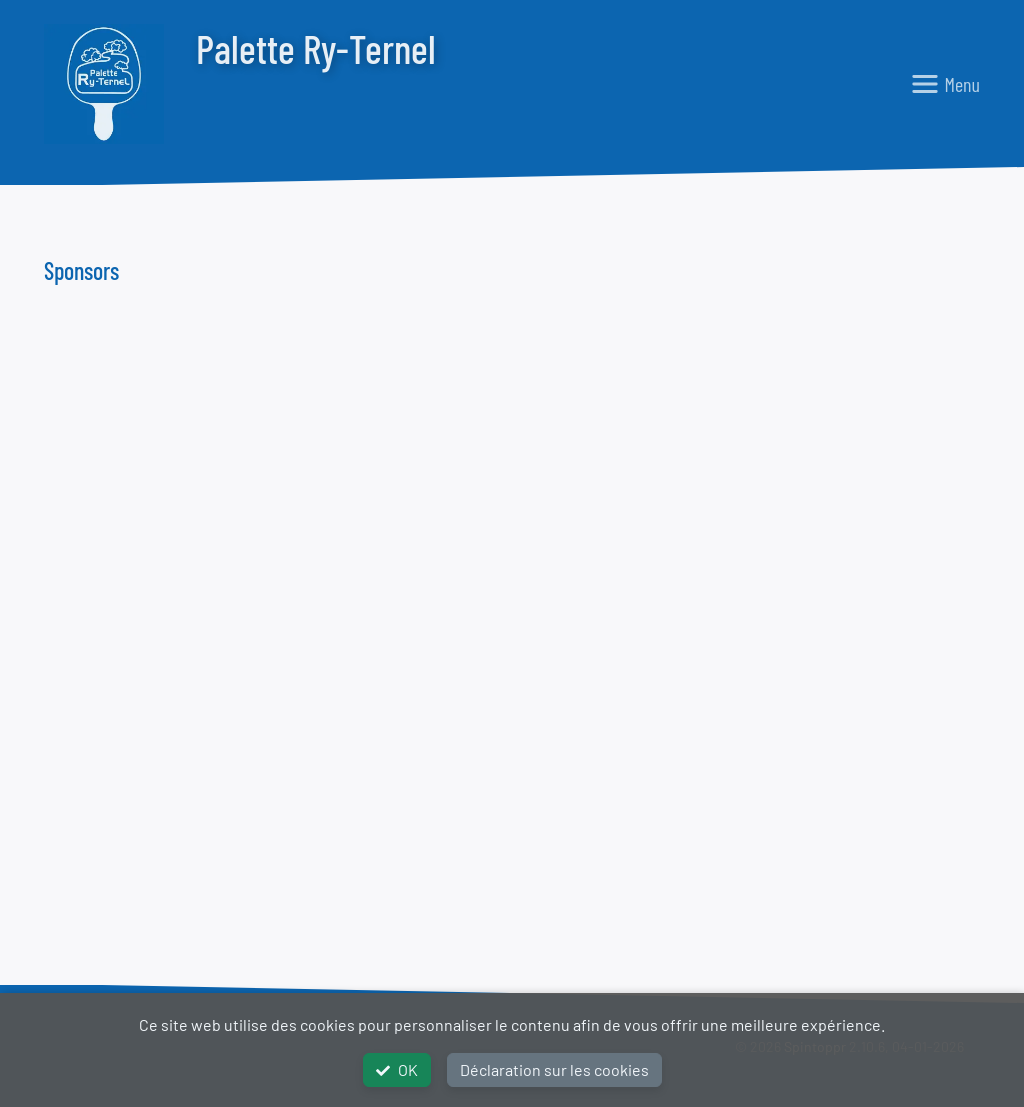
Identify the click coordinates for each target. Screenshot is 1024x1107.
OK (397, 1069)
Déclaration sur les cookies (554, 1069)
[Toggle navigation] (945, 84)
